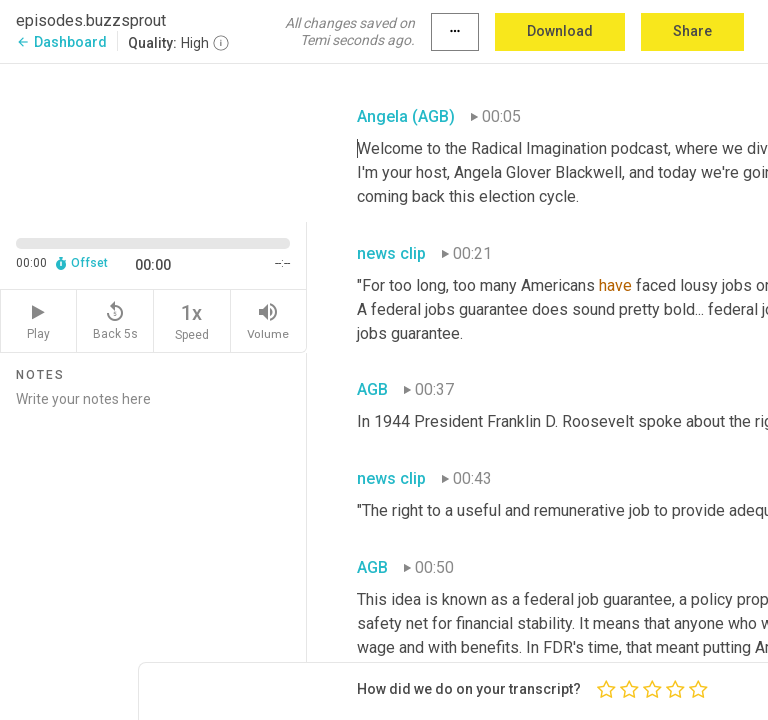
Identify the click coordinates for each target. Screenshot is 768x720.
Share (692, 31)
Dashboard (61, 42)
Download (560, 31)
